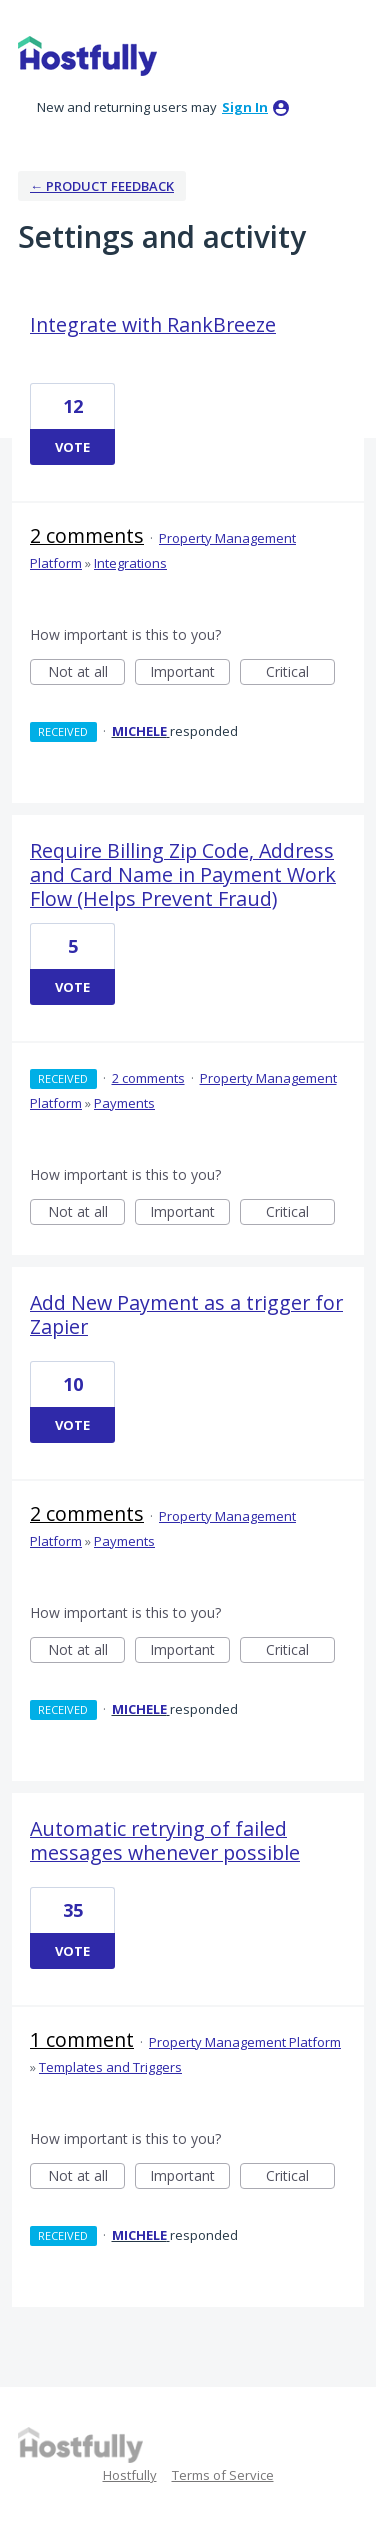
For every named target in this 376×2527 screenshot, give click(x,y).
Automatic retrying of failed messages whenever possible (165, 1840)
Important (190, 673)
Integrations (130, 563)
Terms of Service (223, 2475)
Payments (124, 1103)
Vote (72, 447)
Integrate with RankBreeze (153, 324)
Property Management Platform (245, 2042)
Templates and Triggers (110, 2067)
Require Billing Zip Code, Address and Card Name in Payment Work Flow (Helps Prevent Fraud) (183, 874)
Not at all (87, 673)
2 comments (87, 535)
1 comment (82, 2039)
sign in (245, 107)
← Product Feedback (102, 186)
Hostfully (130, 2475)
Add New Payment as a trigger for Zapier (186, 1314)
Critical (300, 673)
